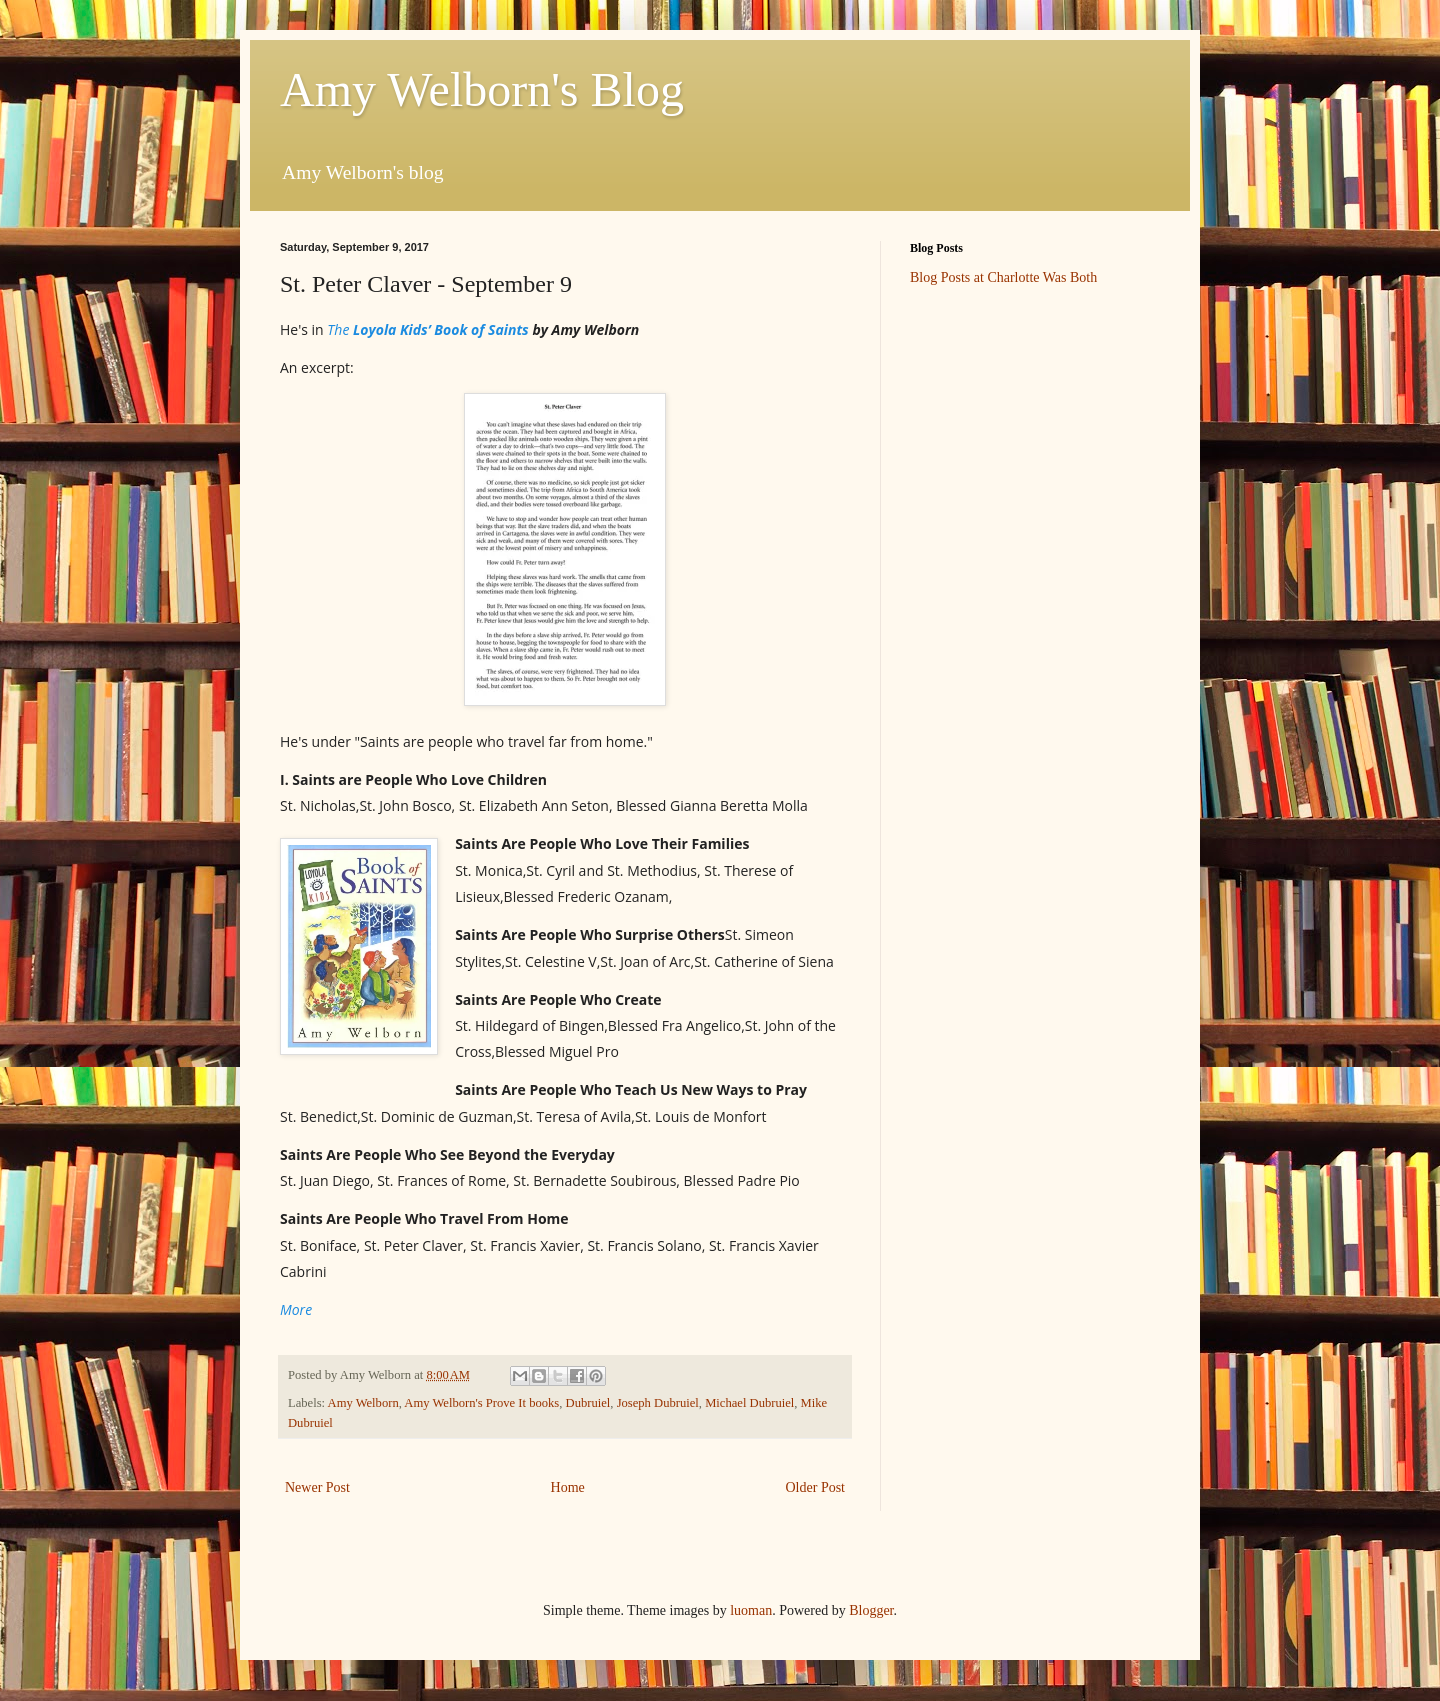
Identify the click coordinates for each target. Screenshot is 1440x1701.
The (338, 329)
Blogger (871, 1610)
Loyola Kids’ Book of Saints (438, 329)
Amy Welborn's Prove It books (481, 1403)
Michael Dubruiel (749, 1403)
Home (568, 1487)
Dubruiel (588, 1403)
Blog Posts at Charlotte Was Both (1003, 277)
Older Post (816, 1487)
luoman (751, 1610)
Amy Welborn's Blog (482, 89)
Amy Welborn (363, 1403)
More (296, 1309)
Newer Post (317, 1487)
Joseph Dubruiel (658, 1403)
